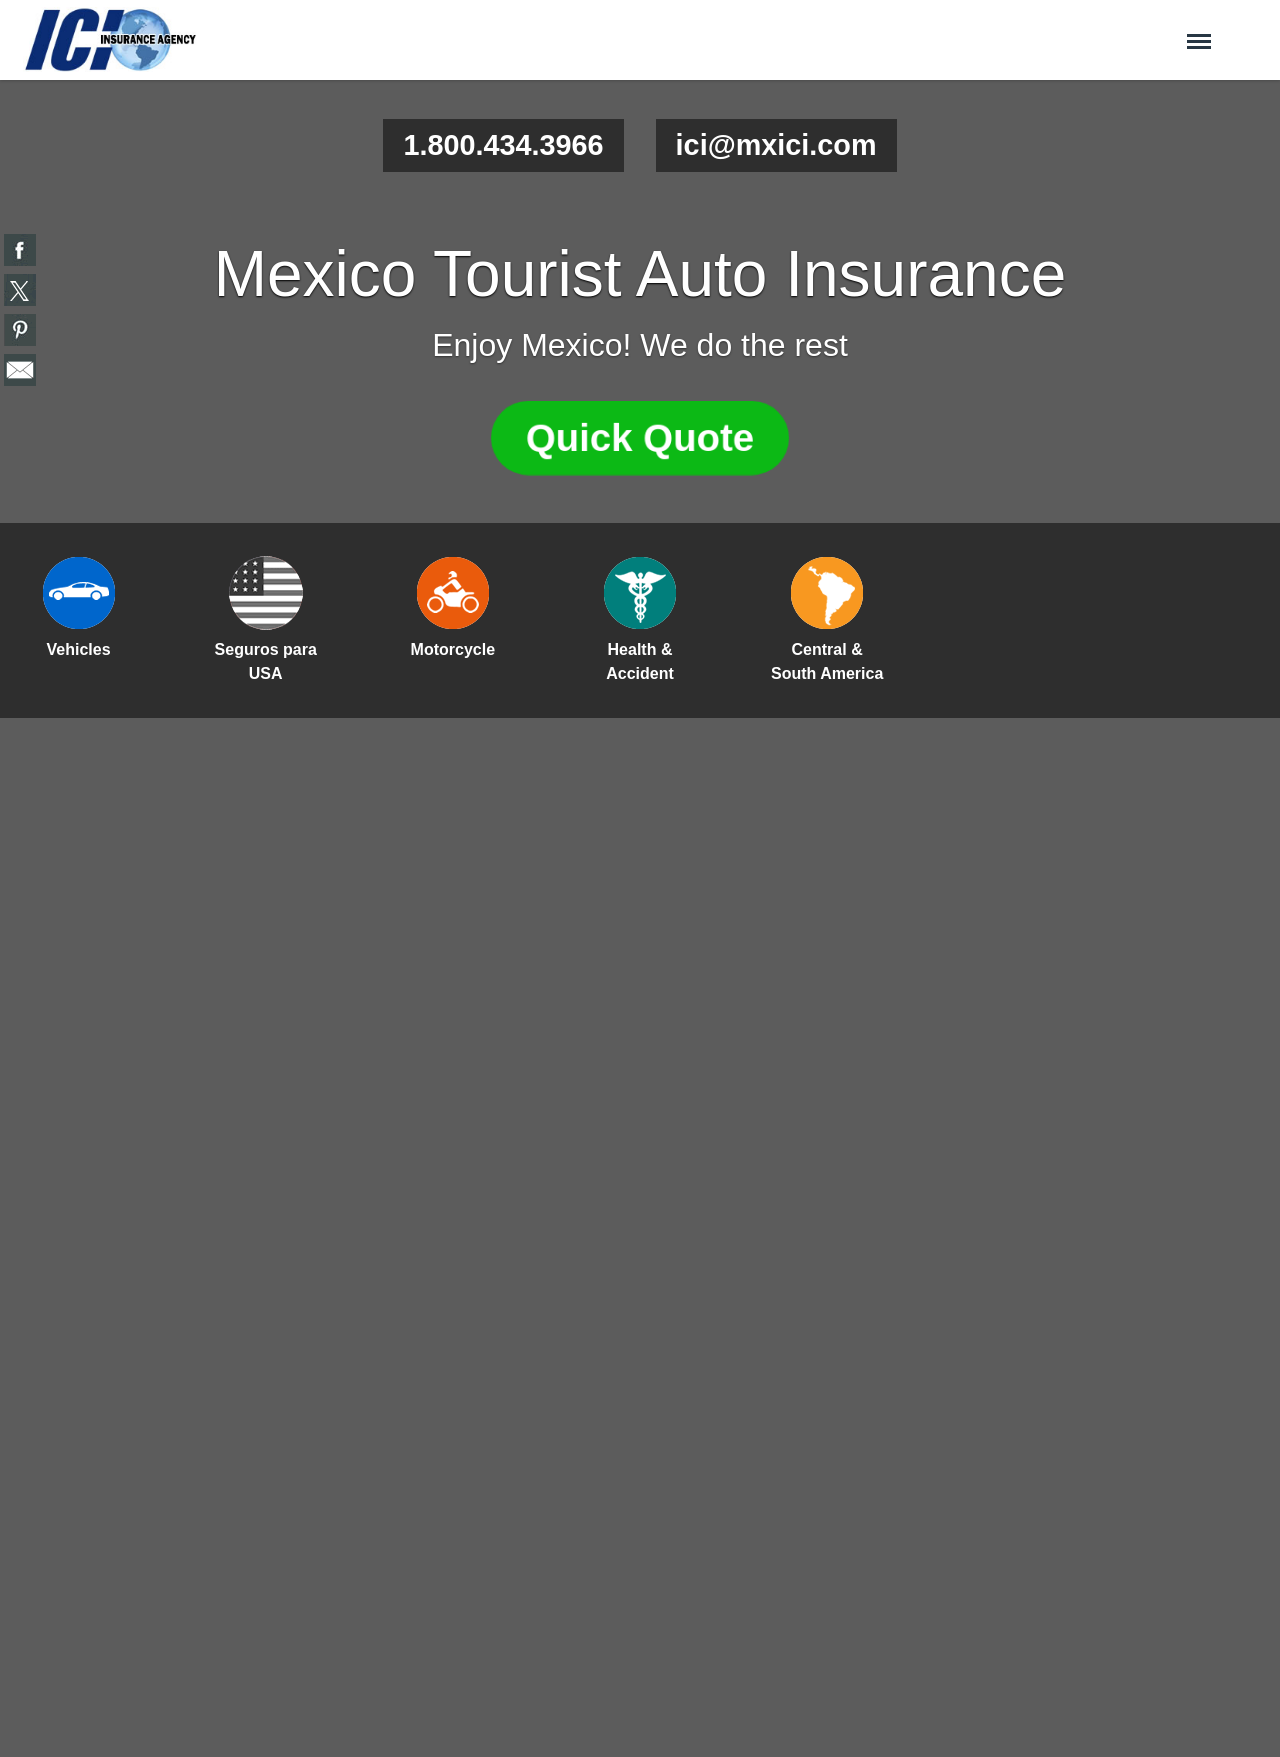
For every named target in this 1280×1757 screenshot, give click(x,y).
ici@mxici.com (776, 145)
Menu (1199, 33)
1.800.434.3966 (503, 145)
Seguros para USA (266, 661)
